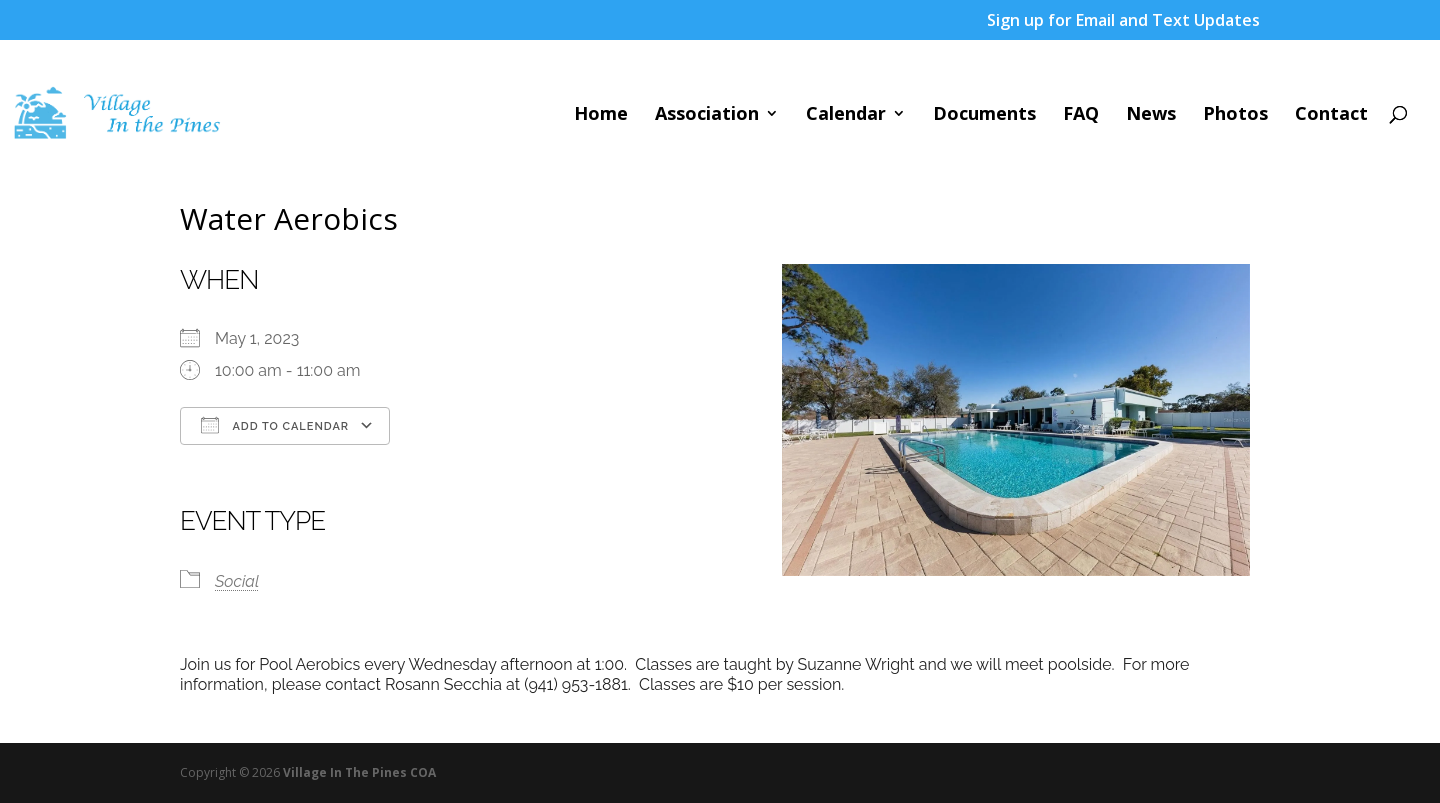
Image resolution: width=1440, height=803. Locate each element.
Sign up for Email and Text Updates (1123, 21)
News (1151, 115)
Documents (984, 115)
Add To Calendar (275, 425)
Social (237, 581)
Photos (1235, 115)
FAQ (1081, 115)
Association (707, 115)
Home (601, 115)
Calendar (846, 115)
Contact (1331, 115)
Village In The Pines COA (359, 772)
